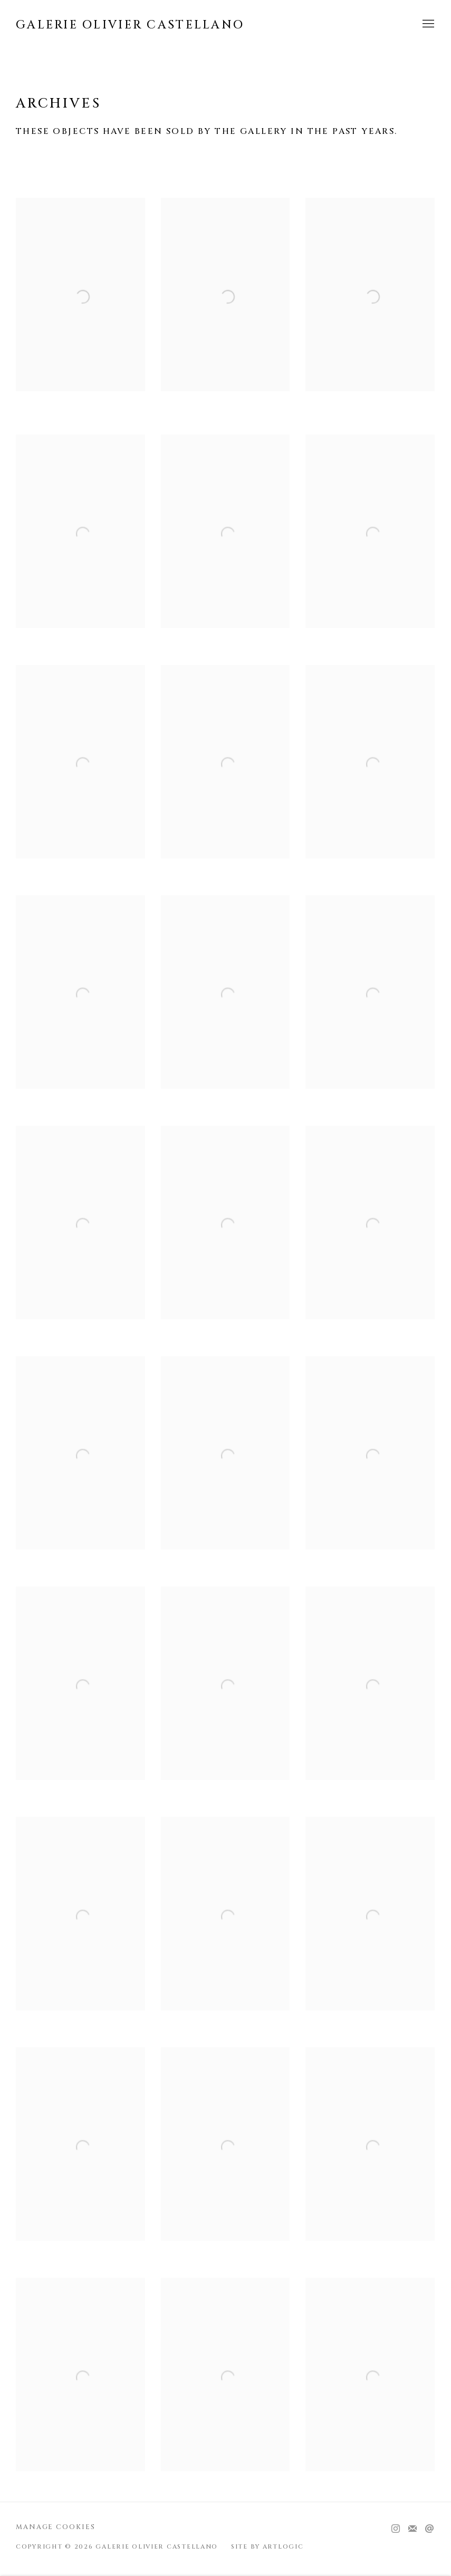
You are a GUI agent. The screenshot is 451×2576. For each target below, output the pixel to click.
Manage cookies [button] (55, 2527)
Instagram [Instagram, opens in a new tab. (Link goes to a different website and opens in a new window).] (396, 2529)
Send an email (429, 2529)
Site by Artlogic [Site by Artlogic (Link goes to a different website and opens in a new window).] (267, 2547)
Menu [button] (427, 24)
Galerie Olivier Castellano (130, 25)
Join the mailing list (412, 2529)
